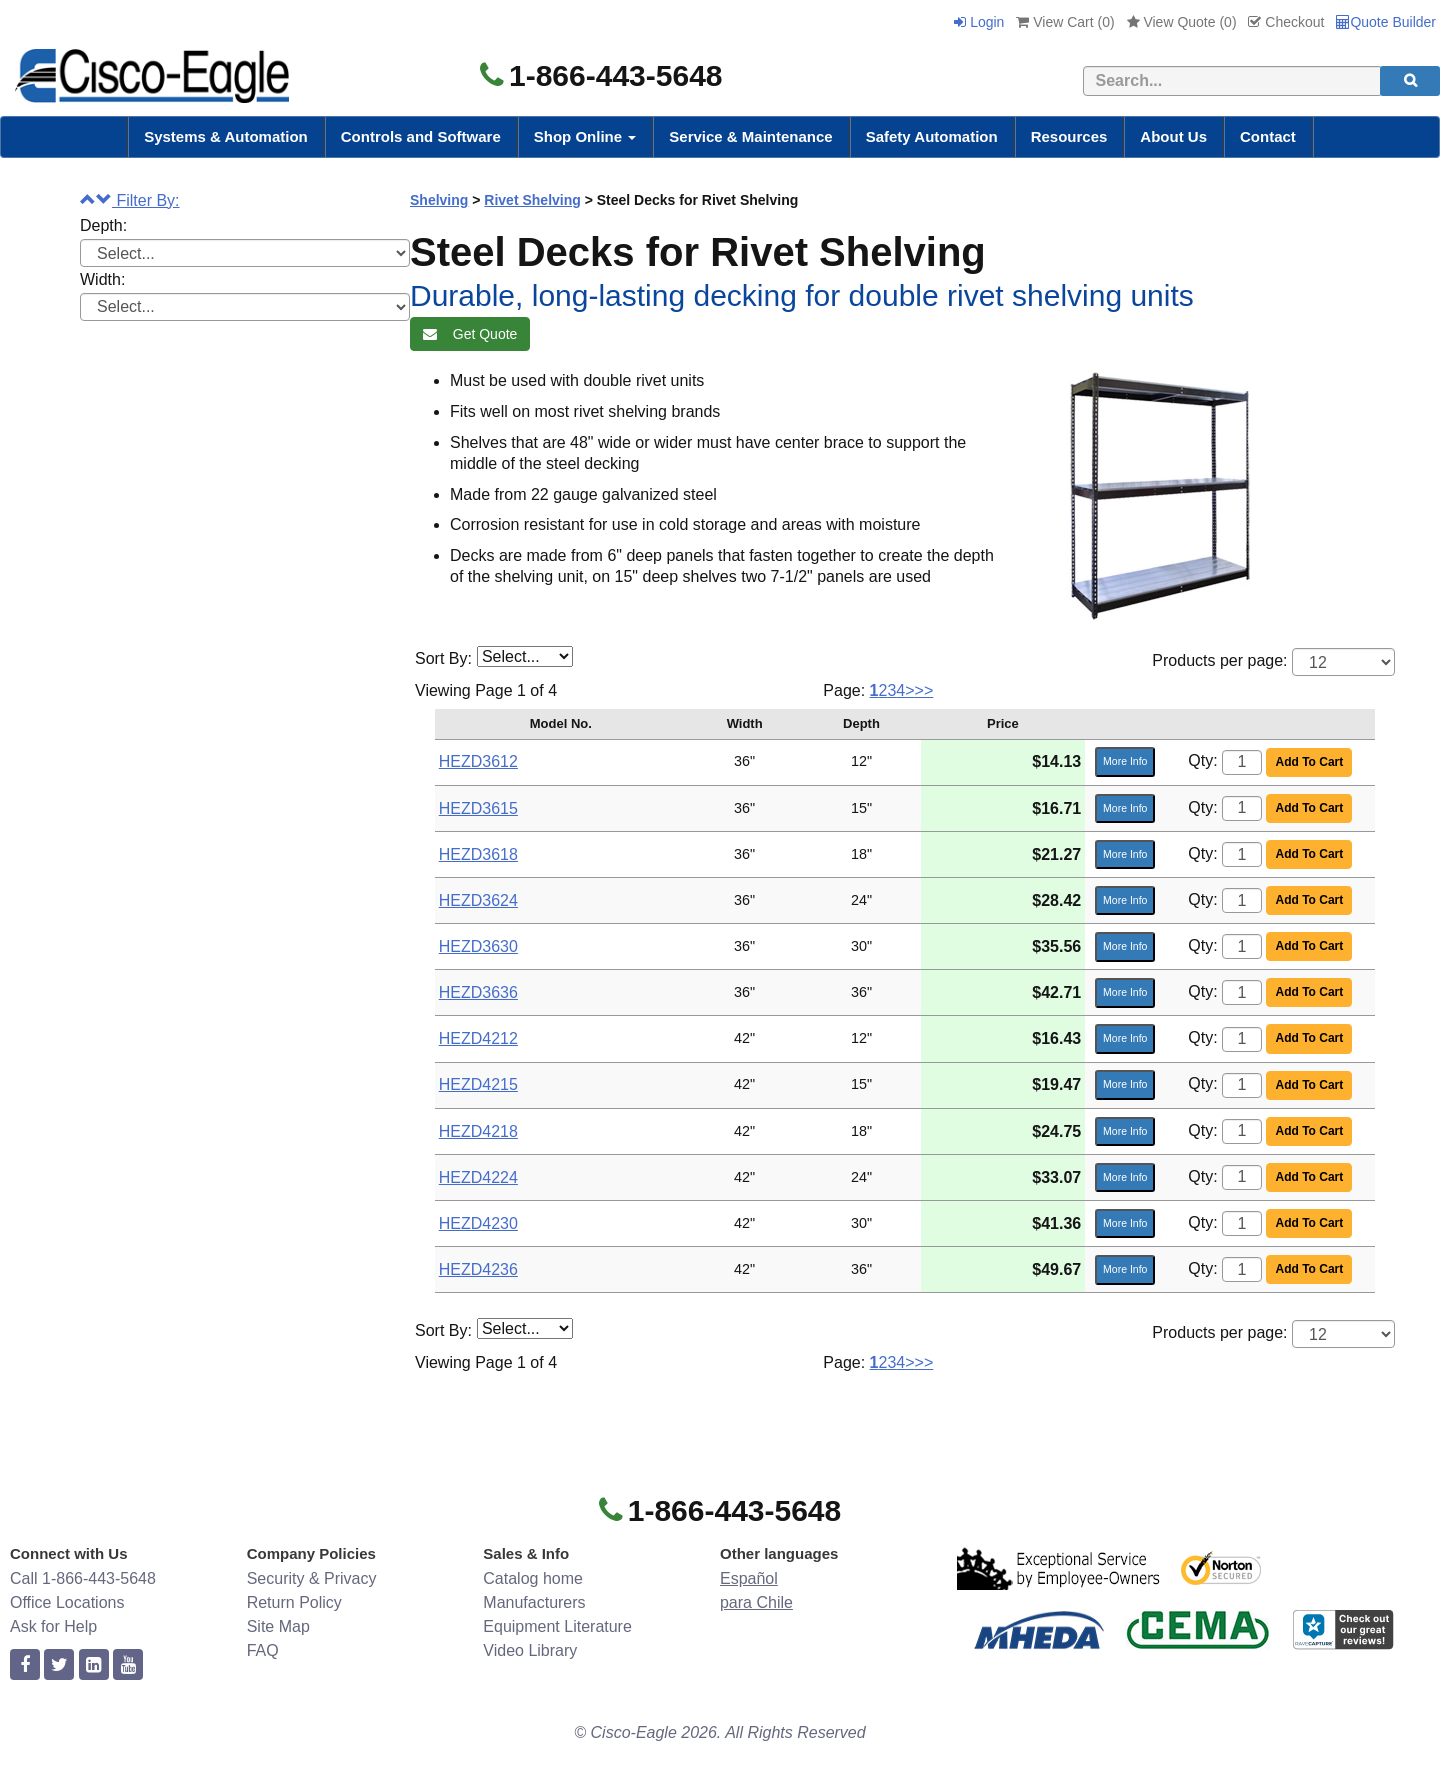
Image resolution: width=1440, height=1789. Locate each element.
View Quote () (1182, 22)
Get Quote (470, 334)
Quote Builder (1386, 22)
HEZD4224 (478, 1177)
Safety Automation (932, 136)
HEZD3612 (478, 761)
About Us (1173, 136)
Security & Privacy (312, 1578)
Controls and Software (421, 136)
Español (749, 1578)
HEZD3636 (478, 992)
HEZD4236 (478, 1269)
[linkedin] (94, 1665)
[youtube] (128, 1665)
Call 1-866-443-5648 (83, 1578)
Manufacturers (534, 1602)
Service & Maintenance (750, 136)
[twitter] (59, 1665)
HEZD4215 (478, 1084)
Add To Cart (1309, 762)
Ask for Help (53, 1626)
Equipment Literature (557, 1626)
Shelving (439, 200)
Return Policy (294, 1602)
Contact (1268, 136)
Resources (1069, 136)
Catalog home (533, 1578)
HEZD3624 (478, 900)
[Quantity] (1242, 762)
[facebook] (25, 1665)
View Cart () (1065, 22)
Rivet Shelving (532, 200)
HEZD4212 (478, 1038)
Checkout (1286, 22)
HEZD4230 (478, 1223)
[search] (1410, 81)
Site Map (278, 1626)
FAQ (263, 1650)
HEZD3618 (478, 854)
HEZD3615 (478, 808)
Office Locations (67, 1602)
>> (924, 690)
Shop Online (585, 136)
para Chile (756, 1602)
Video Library (530, 1650)
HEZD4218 (478, 1131)
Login (979, 22)
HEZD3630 (478, 946)
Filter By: (130, 200)
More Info (1125, 761)
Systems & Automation (226, 136)
